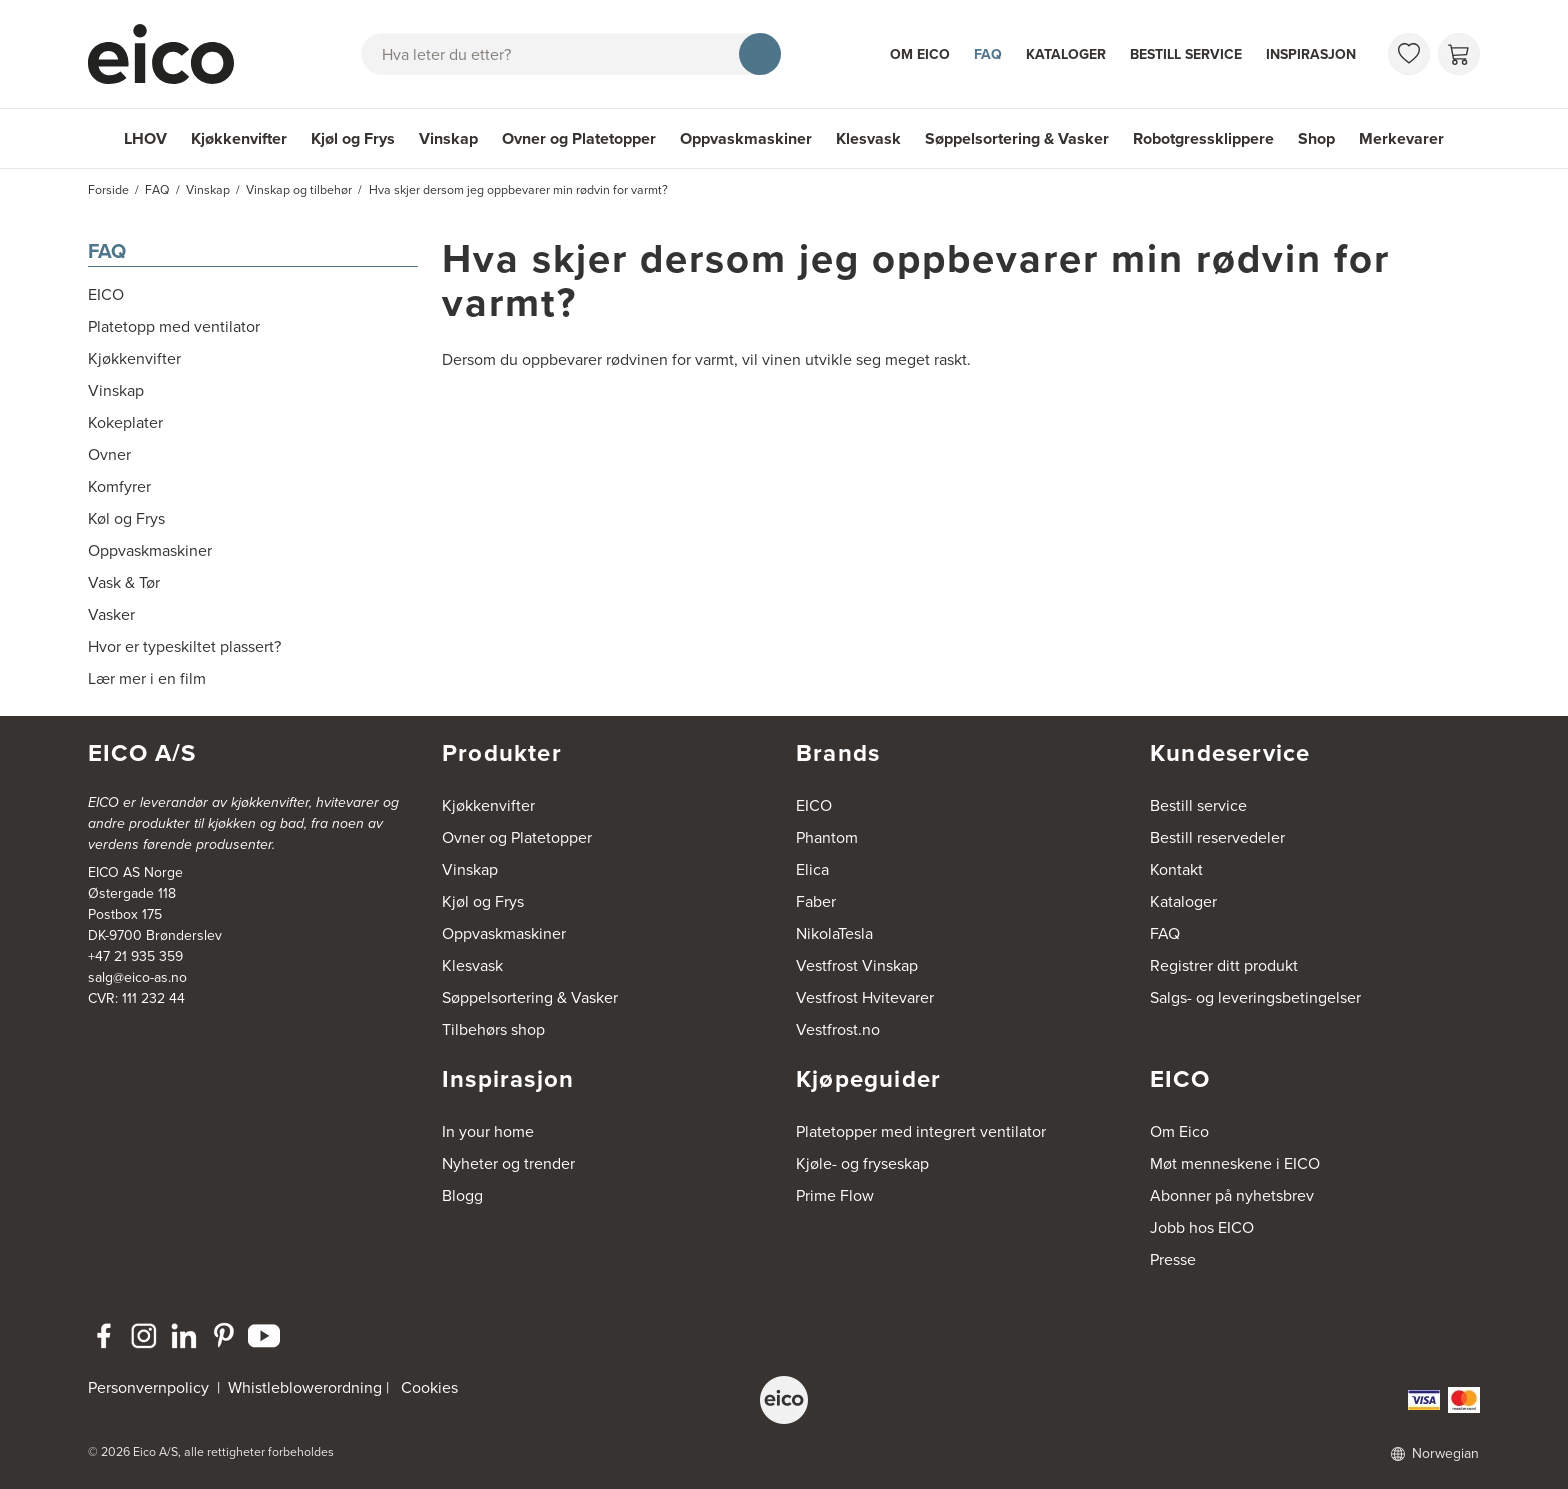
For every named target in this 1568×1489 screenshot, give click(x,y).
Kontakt (1176, 869)
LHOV (145, 138)
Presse (1173, 1259)
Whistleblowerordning (305, 1387)
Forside (108, 190)
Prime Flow (835, 1195)
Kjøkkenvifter (239, 138)
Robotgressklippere (1203, 138)
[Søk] (760, 54)
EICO (814, 805)
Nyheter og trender (508, 1163)
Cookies (429, 1387)
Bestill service (1186, 54)
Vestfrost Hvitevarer (865, 997)
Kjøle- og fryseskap (862, 1163)
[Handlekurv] (1459, 54)
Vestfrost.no (838, 1029)
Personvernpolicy (150, 1387)
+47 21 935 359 (135, 956)
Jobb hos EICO (1202, 1227)
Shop (1316, 138)
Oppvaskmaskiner (746, 138)
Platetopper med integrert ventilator (921, 1131)
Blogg (462, 1195)
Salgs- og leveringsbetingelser (1255, 997)
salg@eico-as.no (137, 977)
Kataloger (1066, 54)
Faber (816, 901)
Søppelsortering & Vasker (1017, 138)
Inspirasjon (1311, 54)
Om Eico (920, 54)
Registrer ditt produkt (1224, 965)
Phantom (827, 837)
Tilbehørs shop (493, 1029)
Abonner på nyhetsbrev (1232, 1195)
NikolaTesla (834, 933)
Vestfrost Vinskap (857, 965)
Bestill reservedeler (1217, 837)
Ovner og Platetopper (579, 138)
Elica (812, 869)
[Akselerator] (170, 54)
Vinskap (448, 138)
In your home (488, 1131)
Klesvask (868, 138)
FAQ (988, 54)
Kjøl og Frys (353, 138)
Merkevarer (1401, 138)
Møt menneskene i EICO (1235, 1163)
